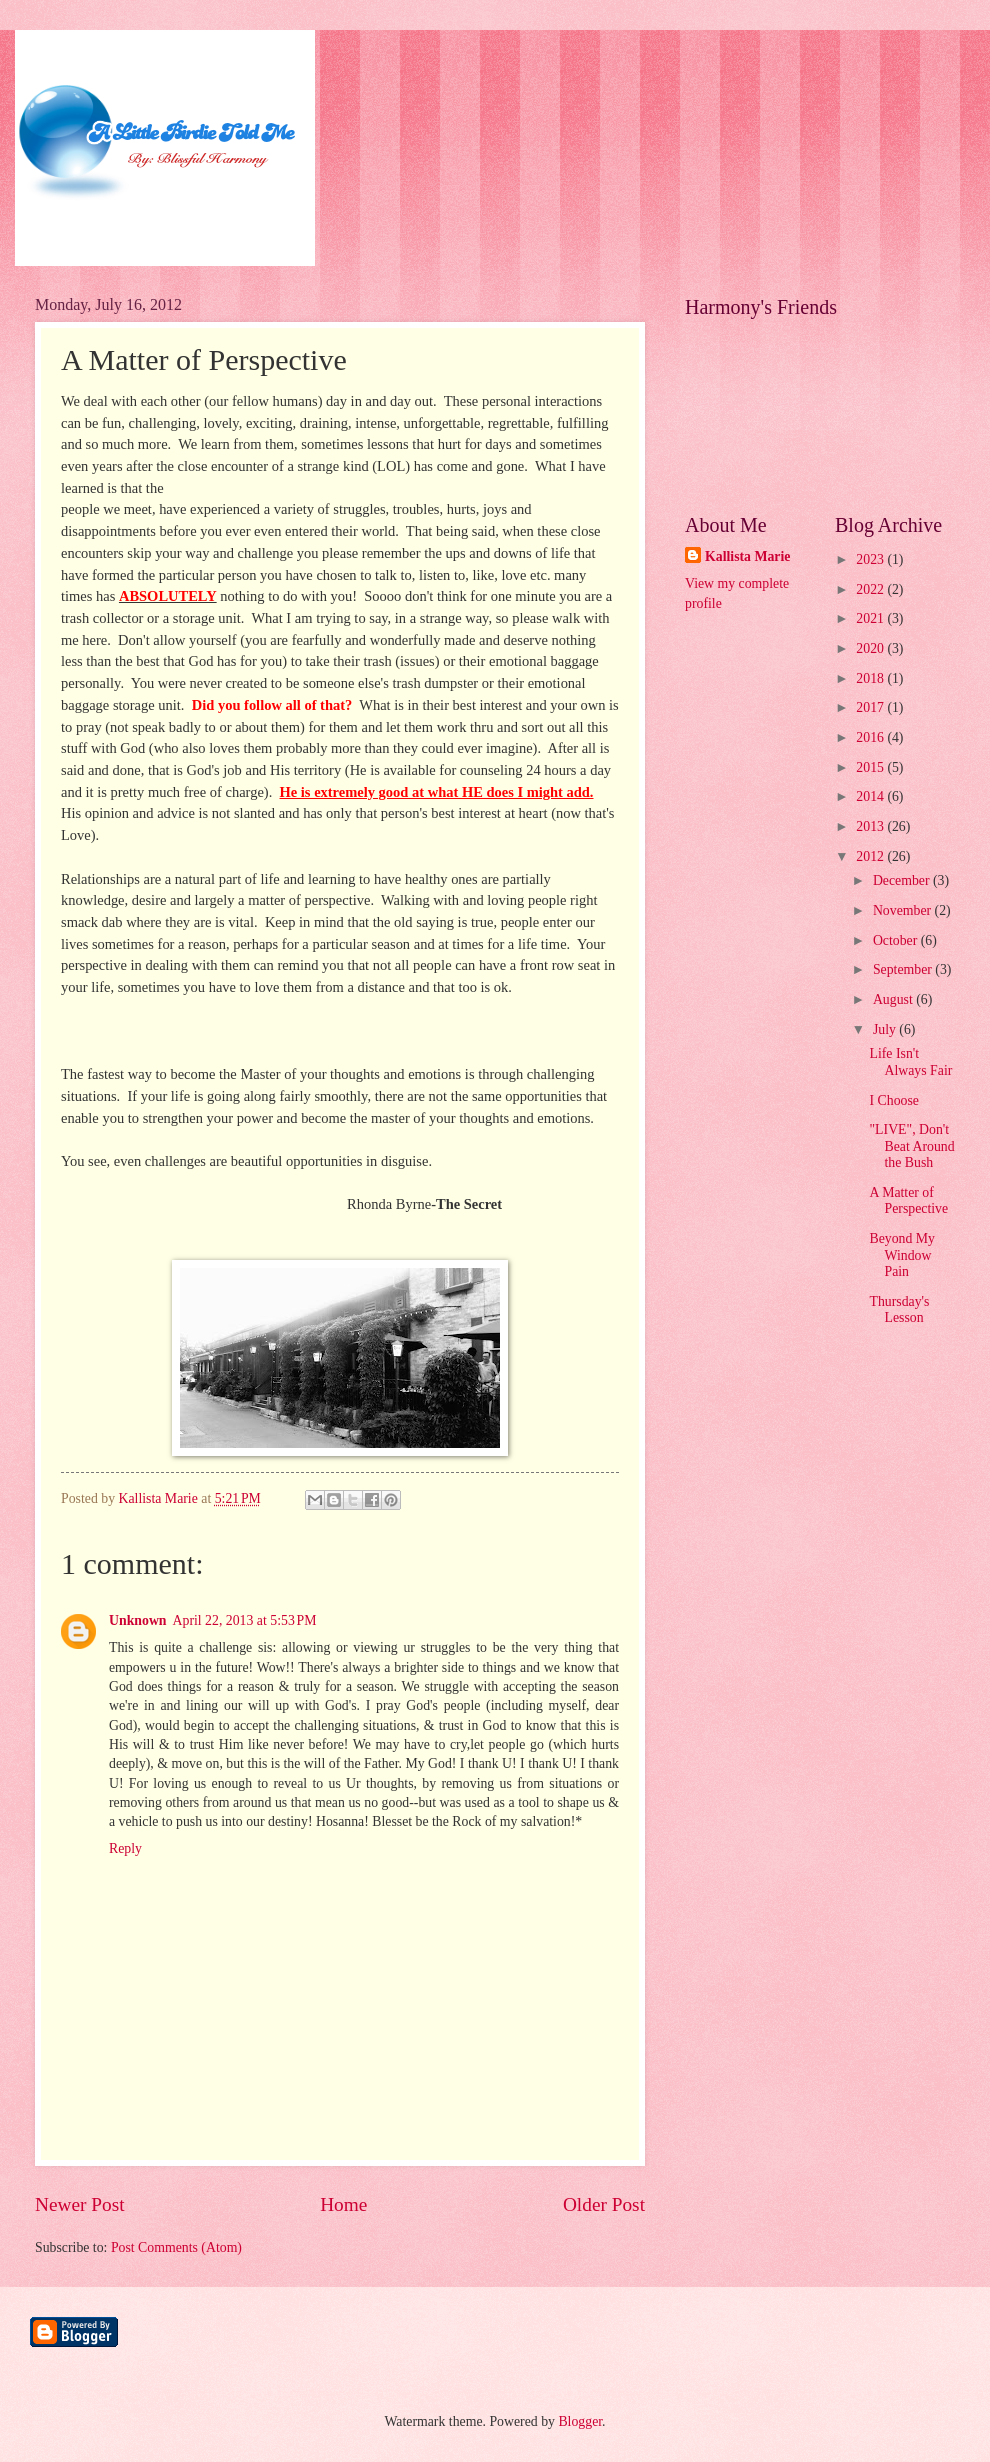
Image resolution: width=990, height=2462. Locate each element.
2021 (871, 618)
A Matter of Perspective (908, 1201)
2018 (871, 678)
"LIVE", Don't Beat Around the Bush (911, 1146)
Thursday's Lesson (899, 1310)
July (886, 1029)
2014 (871, 796)
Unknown (138, 1620)
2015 (871, 767)
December (903, 880)
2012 (871, 856)
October (897, 940)
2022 (871, 589)
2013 (871, 826)
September (904, 969)
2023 (871, 559)
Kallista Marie (747, 556)
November (904, 910)
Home (343, 2204)
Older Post (604, 2204)
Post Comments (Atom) (176, 2247)
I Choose (893, 1100)
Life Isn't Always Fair (910, 1062)
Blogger (580, 2421)
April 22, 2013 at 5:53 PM (245, 1620)
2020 (871, 648)
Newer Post (80, 2204)
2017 (871, 707)
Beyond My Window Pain (902, 1255)
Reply (125, 1848)
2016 (871, 737)
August (894, 999)
